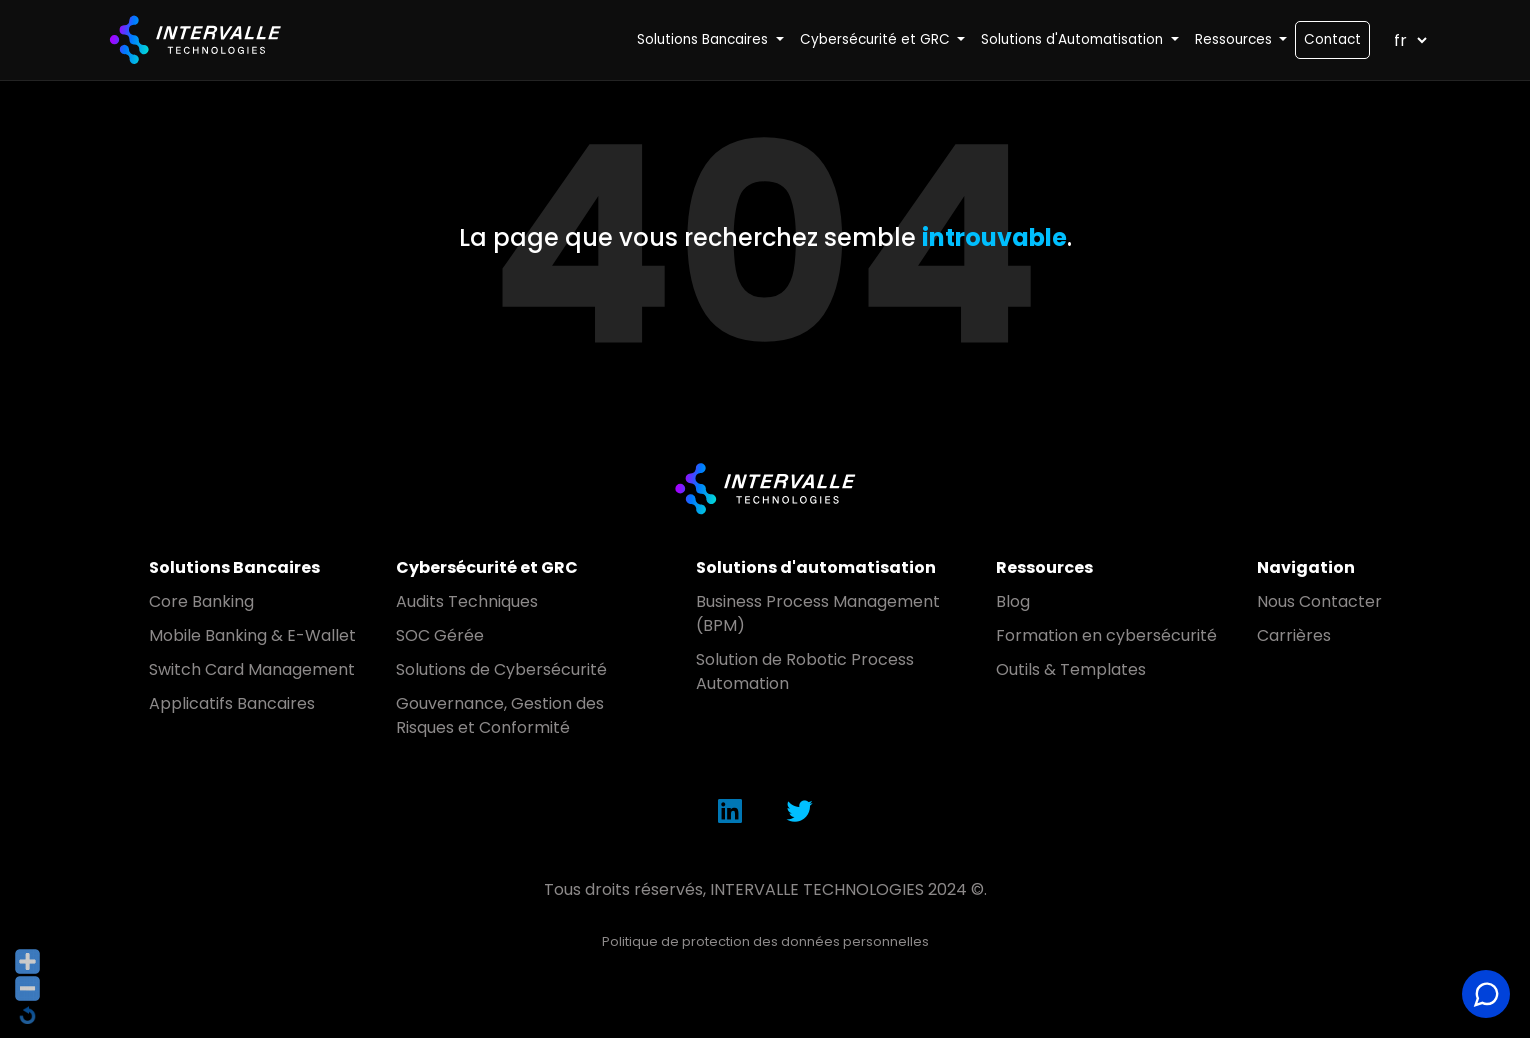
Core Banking (201, 601)
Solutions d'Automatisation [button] (1074, 39)
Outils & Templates (1071, 669)
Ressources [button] (1235, 39)
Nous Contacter (1319, 601)
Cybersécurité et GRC (487, 567)
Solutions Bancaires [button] (704, 39)
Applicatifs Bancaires (232, 703)
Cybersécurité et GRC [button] (877, 39)
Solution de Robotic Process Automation (805, 671)
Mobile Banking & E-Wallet (252, 635)
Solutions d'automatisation (816, 567)
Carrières (1294, 635)
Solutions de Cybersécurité (501, 669)
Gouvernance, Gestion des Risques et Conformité (500, 715)
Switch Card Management (252, 669)
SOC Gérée (440, 635)
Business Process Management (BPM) (818, 613)
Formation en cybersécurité (1106, 635)
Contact (1332, 39)
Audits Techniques (467, 601)
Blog (1013, 601)
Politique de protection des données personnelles (765, 941)
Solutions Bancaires (234, 567)
